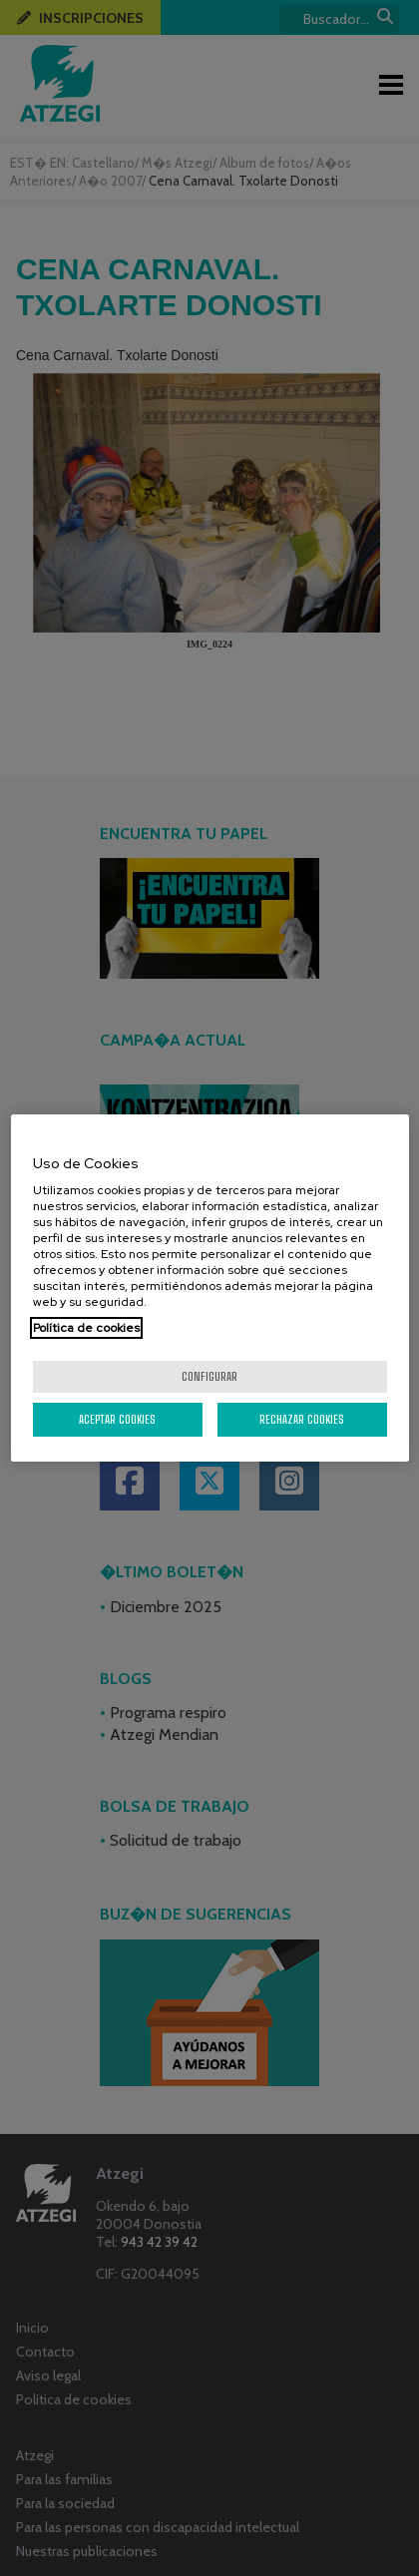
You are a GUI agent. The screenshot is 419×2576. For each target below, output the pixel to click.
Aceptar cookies (117, 1419)
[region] (210, 1288)
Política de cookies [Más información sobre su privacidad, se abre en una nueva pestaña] (86, 1328)
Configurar (209, 1376)
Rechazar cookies (301, 1419)
